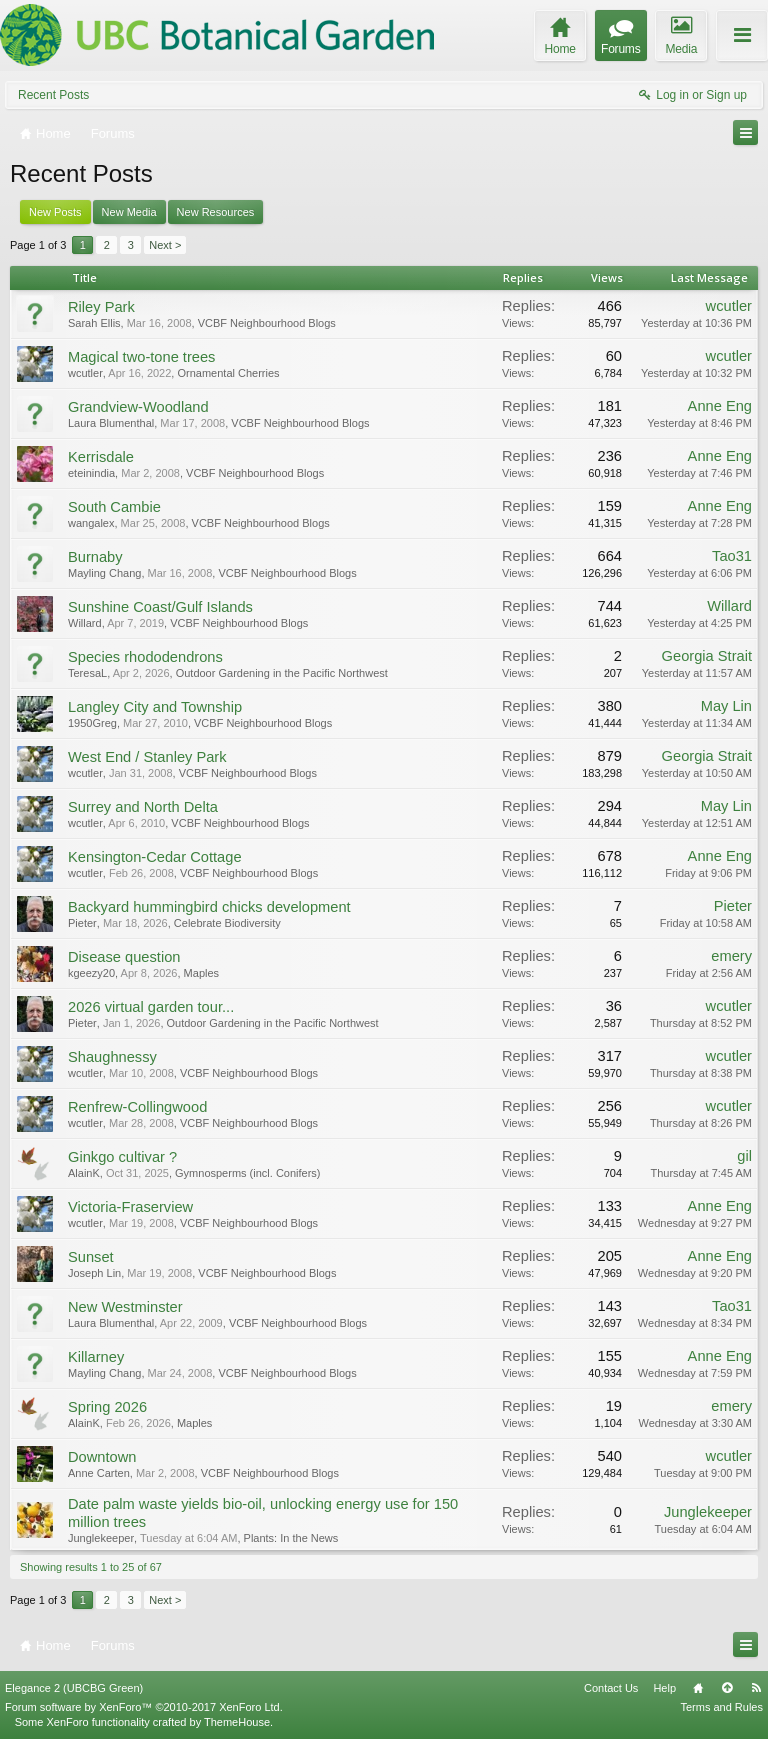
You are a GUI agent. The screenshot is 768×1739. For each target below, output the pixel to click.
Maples (201, 973)
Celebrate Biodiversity (227, 923)
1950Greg (92, 723)
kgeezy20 (91, 973)
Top (727, 1688)
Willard (85, 623)
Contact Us (611, 1688)
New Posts (55, 212)
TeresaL (87, 673)
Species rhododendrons (145, 657)
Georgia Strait (707, 656)
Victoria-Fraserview (130, 1207)
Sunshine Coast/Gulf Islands (160, 607)
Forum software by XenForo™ (144, 1707)
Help (664, 1688)
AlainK (84, 1173)
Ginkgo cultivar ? (122, 1157)
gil (744, 1156)
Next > (165, 245)
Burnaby (95, 557)
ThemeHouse (237, 1722)
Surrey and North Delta (143, 807)
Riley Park (101, 307)
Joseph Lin (94, 1273)
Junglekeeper (101, 1538)
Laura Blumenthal (111, 423)
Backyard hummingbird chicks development (209, 907)
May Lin (726, 706)
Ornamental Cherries (228, 373)
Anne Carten (99, 1473)
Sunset (91, 1257)
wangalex (91, 523)
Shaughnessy (112, 1057)
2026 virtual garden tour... (151, 1007)
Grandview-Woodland (138, 407)
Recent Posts (53, 95)
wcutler (729, 306)
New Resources (216, 212)
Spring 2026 (107, 1407)
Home (698, 1688)
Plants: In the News (291, 1538)
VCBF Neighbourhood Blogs (267, 323)
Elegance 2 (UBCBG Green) (74, 1688)
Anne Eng (720, 406)
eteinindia (91, 473)
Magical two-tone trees (141, 357)
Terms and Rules (721, 1707)
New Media (129, 212)
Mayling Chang (104, 573)
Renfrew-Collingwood (137, 1107)
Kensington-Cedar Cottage (155, 857)
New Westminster (125, 1307)
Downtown (102, 1457)
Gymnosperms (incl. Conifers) (247, 1173)
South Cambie (114, 507)
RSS (756, 1688)
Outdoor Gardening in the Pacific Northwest (282, 673)
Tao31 (732, 556)
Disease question (124, 957)
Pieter (82, 923)
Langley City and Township (155, 707)
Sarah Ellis (94, 323)
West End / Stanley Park (147, 757)
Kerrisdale (101, 457)
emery (731, 956)
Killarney (96, 1357)
